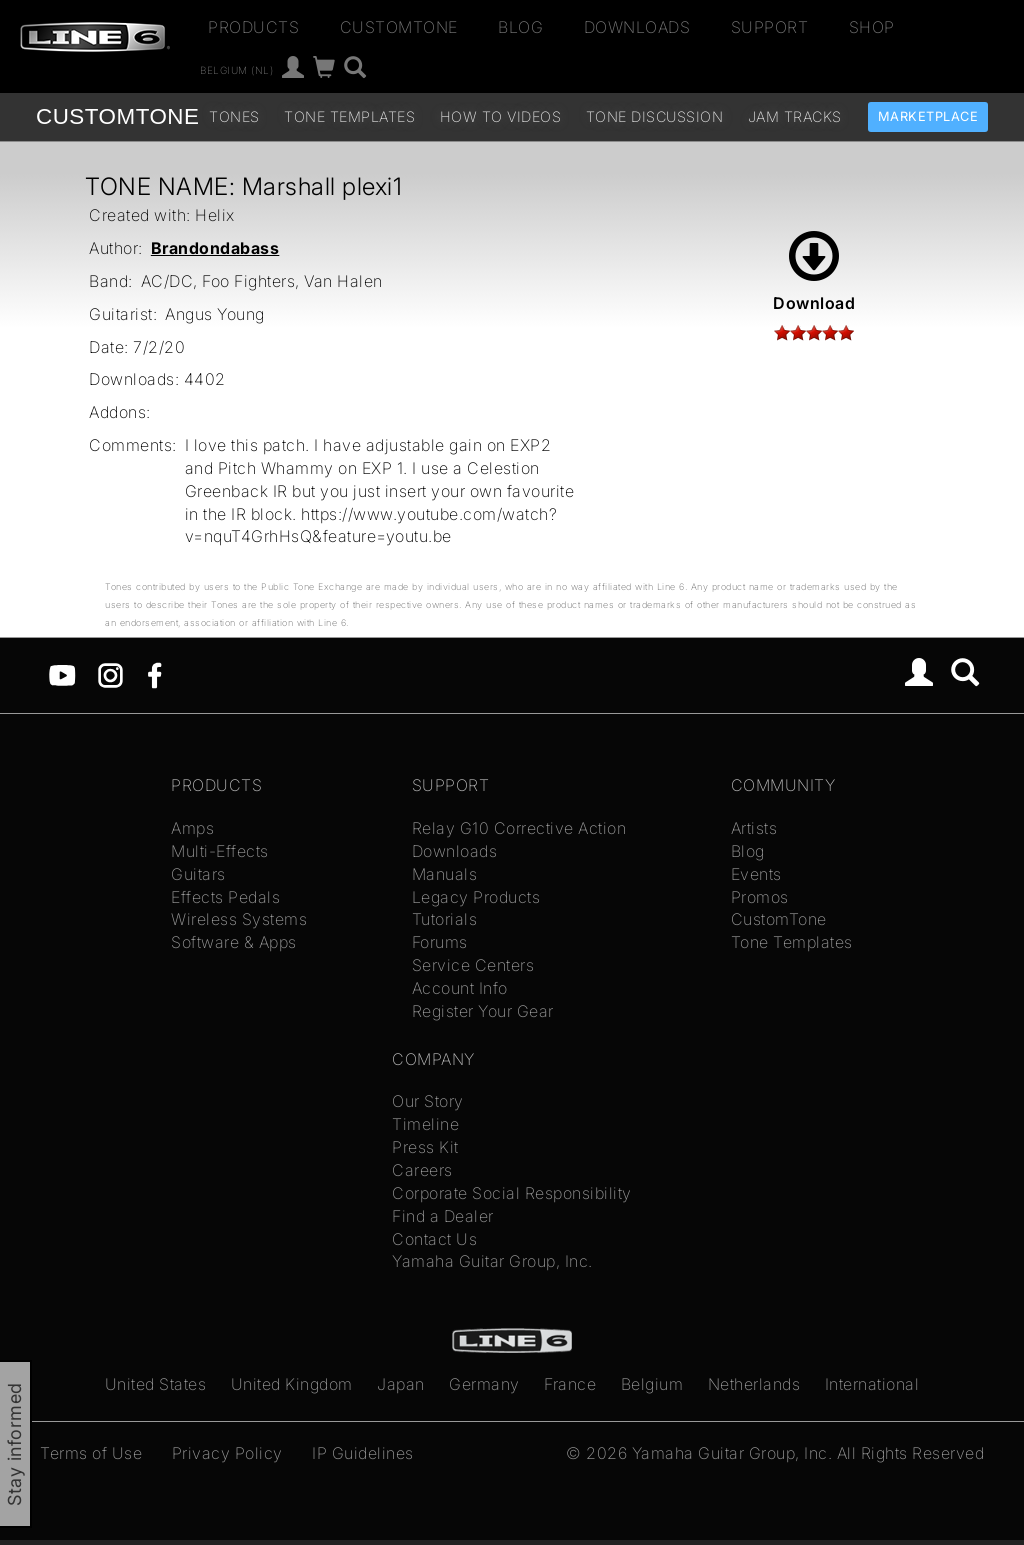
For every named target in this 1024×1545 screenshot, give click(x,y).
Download (814, 272)
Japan (401, 1384)
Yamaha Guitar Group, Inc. (492, 1261)
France (570, 1384)
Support (770, 27)
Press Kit (425, 1147)
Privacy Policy (227, 1453)
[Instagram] (110, 674)
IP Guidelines (363, 1453)
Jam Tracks (795, 116)
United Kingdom (292, 1384)
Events (756, 874)
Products (253, 27)
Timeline (425, 1124)
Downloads (637, 27)
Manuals (445, 874)
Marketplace (928, 116)
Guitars (198, 874)
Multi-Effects (220, 851)
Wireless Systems (239, 919)
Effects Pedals (225, 897)
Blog (520, 27)
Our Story (428, 1101)
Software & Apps (234, 942)
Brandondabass (215, 248)
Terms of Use (91, 1453)
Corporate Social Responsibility (512, 1193)
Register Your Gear (483, 1011)
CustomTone (399, 27)
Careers (422, 1170)
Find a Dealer (443, 1216)
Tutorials (445, 919)
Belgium (652, 1384)
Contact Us (434, 1239)
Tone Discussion (655, 116)
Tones (234, 116)
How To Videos (501, 116)
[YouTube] (62, 674)
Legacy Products (476, 897)
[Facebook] (154, 674)
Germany (484, 1384)
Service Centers (473, 965)
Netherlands (754, 1384)
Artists (754, 828)
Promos (760, 897)
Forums (440, 942)
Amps (192, 828)
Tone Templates (349, 116)
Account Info (460, 988)
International (872, 1384)
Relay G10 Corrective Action (519, 828)
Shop (872, 27)
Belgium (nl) (236, 70)
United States (156, 1384)
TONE (117, 116)
